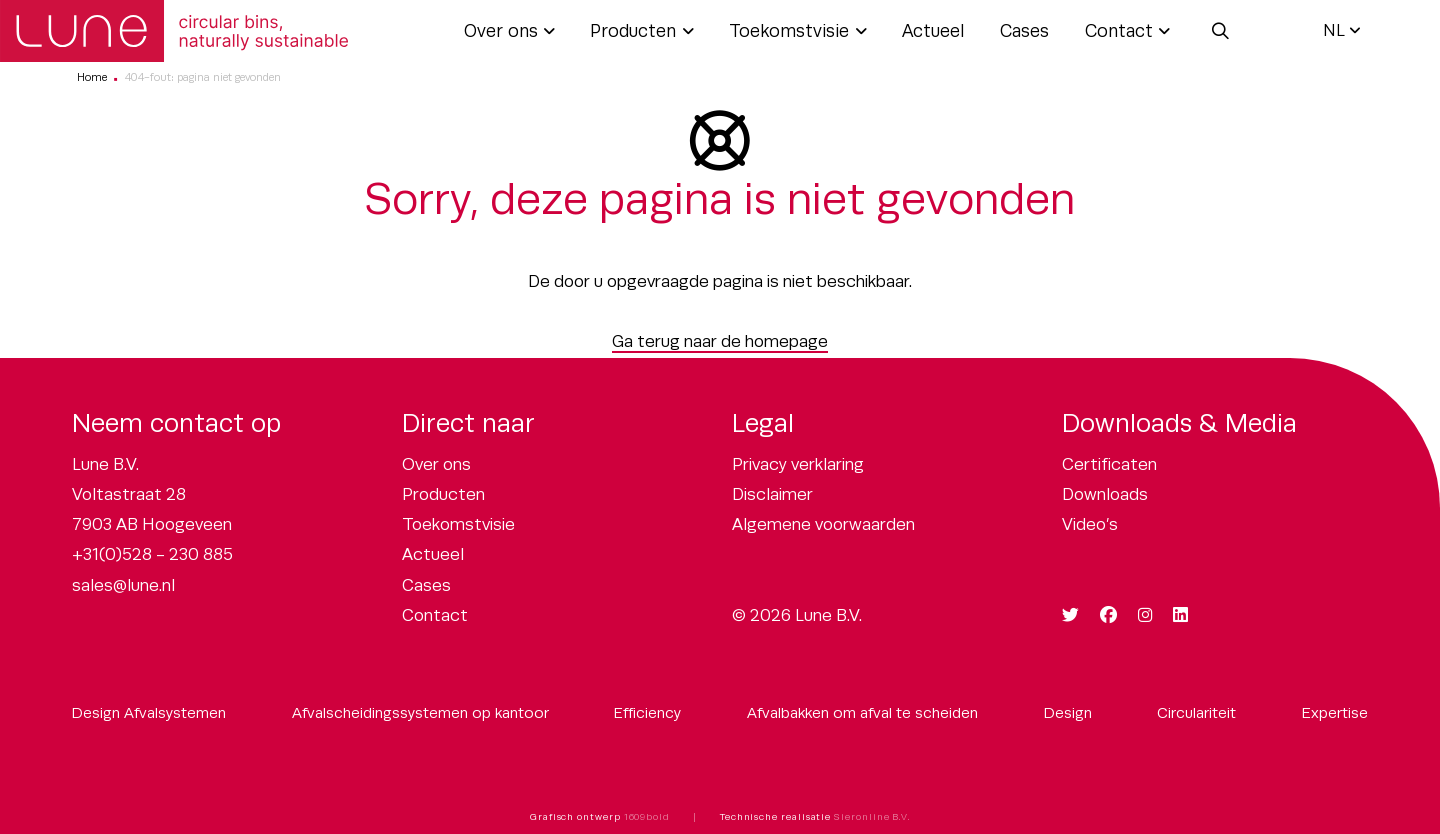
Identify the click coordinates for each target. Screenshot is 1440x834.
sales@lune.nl (123, 585)
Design (1068, 712)
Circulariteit (1196, 712)
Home (92, 77)
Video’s (1090, 524)
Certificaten (1109, 464)
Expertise (1335, 712)
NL (1334, 30)
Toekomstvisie (789, 31)
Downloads (1105, 494)
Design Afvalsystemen (149, 712)
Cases (1024, 31)
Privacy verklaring (798, 464)
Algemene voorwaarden (823, 524)
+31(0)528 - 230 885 (152, 554)
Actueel (933, 31)
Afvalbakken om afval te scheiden (862, 712)
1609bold (647, 817)
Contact (1119, 31)
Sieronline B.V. (872, 817)
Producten (633, 31)
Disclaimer (772, 494)
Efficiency (647, 712)
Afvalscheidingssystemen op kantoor (420, 712)
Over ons (501, 31)
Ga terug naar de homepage (720, 341)
